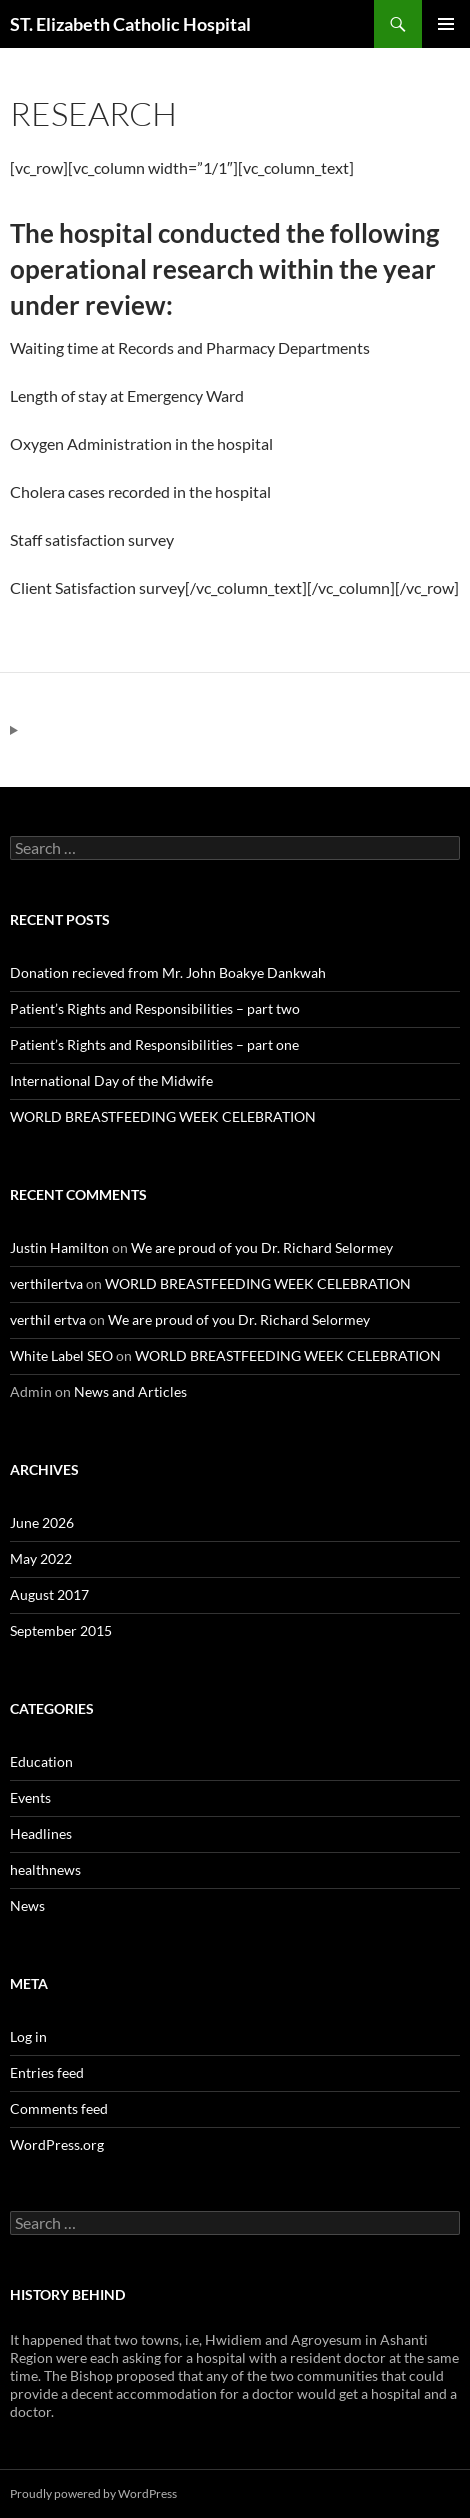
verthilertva (46, 1283)
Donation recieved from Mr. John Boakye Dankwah (168, 972)
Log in (28, 2036)
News (27, 1905)
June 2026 (42, 1522)
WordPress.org (57, 2144)
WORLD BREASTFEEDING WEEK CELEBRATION (163, 1116)
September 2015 (61, 1630)
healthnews (45, 1869)
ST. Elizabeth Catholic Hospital (130, 24)
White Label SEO (61, 1355)
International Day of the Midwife (111, 1080)
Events (30, 1797)
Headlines (41, 1833)
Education (41, 1761)
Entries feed (47, 2072)
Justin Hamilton (59, 1247)
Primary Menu (446, 24)
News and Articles (130, 1391)
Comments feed (59, 2108)
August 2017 (49, 1594)
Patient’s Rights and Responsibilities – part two (155, 1008)
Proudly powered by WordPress (93, 2493)
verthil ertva (48, 1319)
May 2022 (41, 1558)
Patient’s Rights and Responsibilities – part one (154, 1044)
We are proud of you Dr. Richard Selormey (262, 1247)
